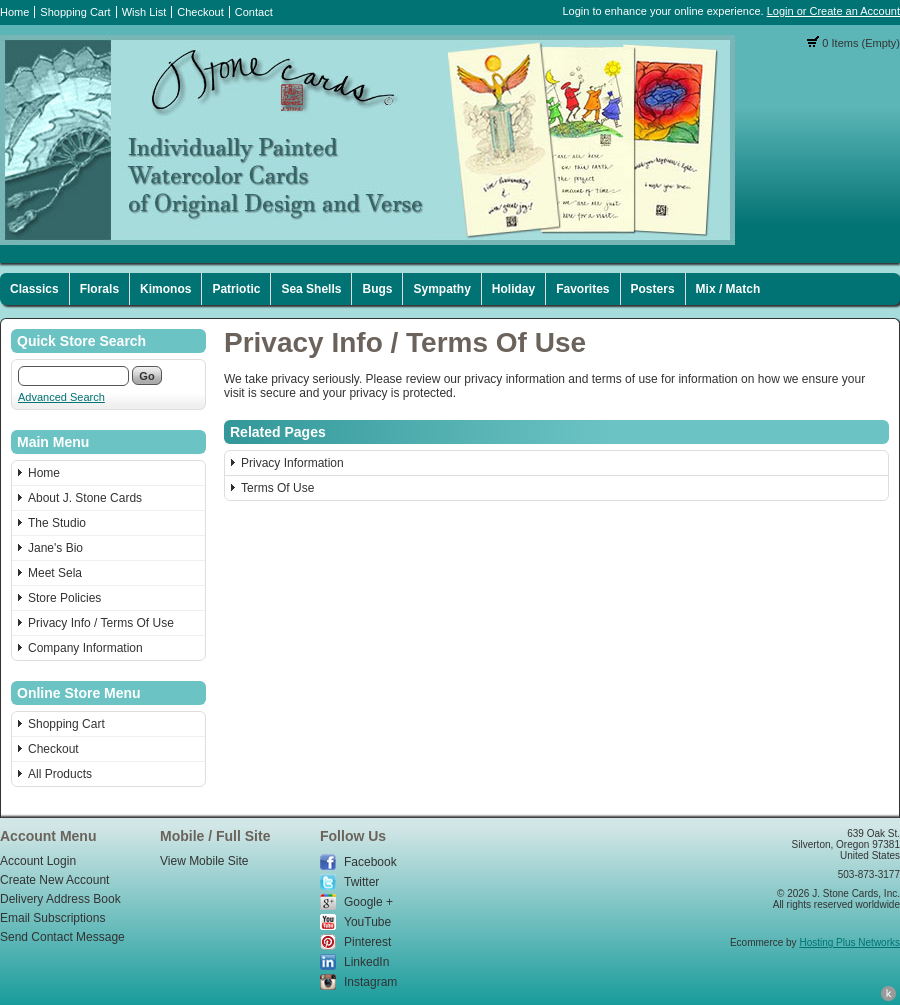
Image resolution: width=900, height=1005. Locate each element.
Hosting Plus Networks (849, 942)
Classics (34, 289)
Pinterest (367, 942)
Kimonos (165, 289)
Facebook (370, 862)
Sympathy (441, 289)
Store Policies (64, 598)
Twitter (361, 882)
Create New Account (54, 880)
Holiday (513, 289)
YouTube (367, 922)
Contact (254, 12)
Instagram (370, 982)
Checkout (200, 12)
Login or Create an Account (833, 11)
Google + (368, 902)
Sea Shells (311, 289)
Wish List (144, 12)
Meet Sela (55, 573)
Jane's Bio (55, 548)
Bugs (377, 289)
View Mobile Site (204, 861)
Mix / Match (728, 289)
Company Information (85, 648)
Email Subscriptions (52, 918)
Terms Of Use (277, 488)
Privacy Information (292, 463)
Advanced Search (61, 397)
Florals (99, 289)
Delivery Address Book (60, 899)
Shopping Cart (75, 12)
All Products (60, 774)
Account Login (38, 861)
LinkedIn (366, 962)
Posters (653, 289)
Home (14, 12)
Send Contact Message (62, 937)
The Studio (57, 523)
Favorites (582, 289)
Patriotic (236, 289)
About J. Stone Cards (85, 498)
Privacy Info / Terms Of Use (101, 623)
